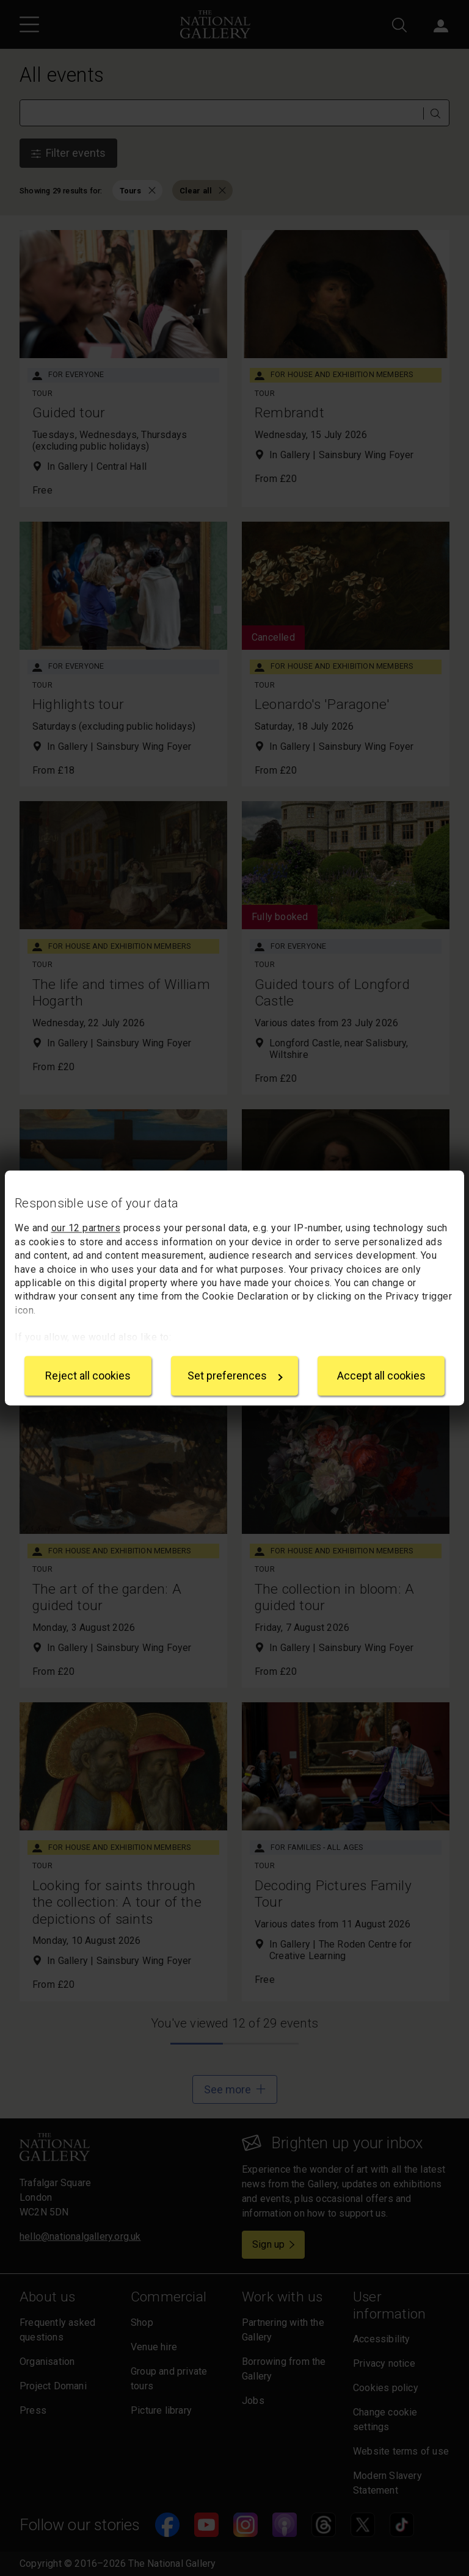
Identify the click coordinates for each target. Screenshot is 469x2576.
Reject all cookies (88, 1375)
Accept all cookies (381, 1375)
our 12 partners (86, 1228)
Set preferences (235, 1375)
